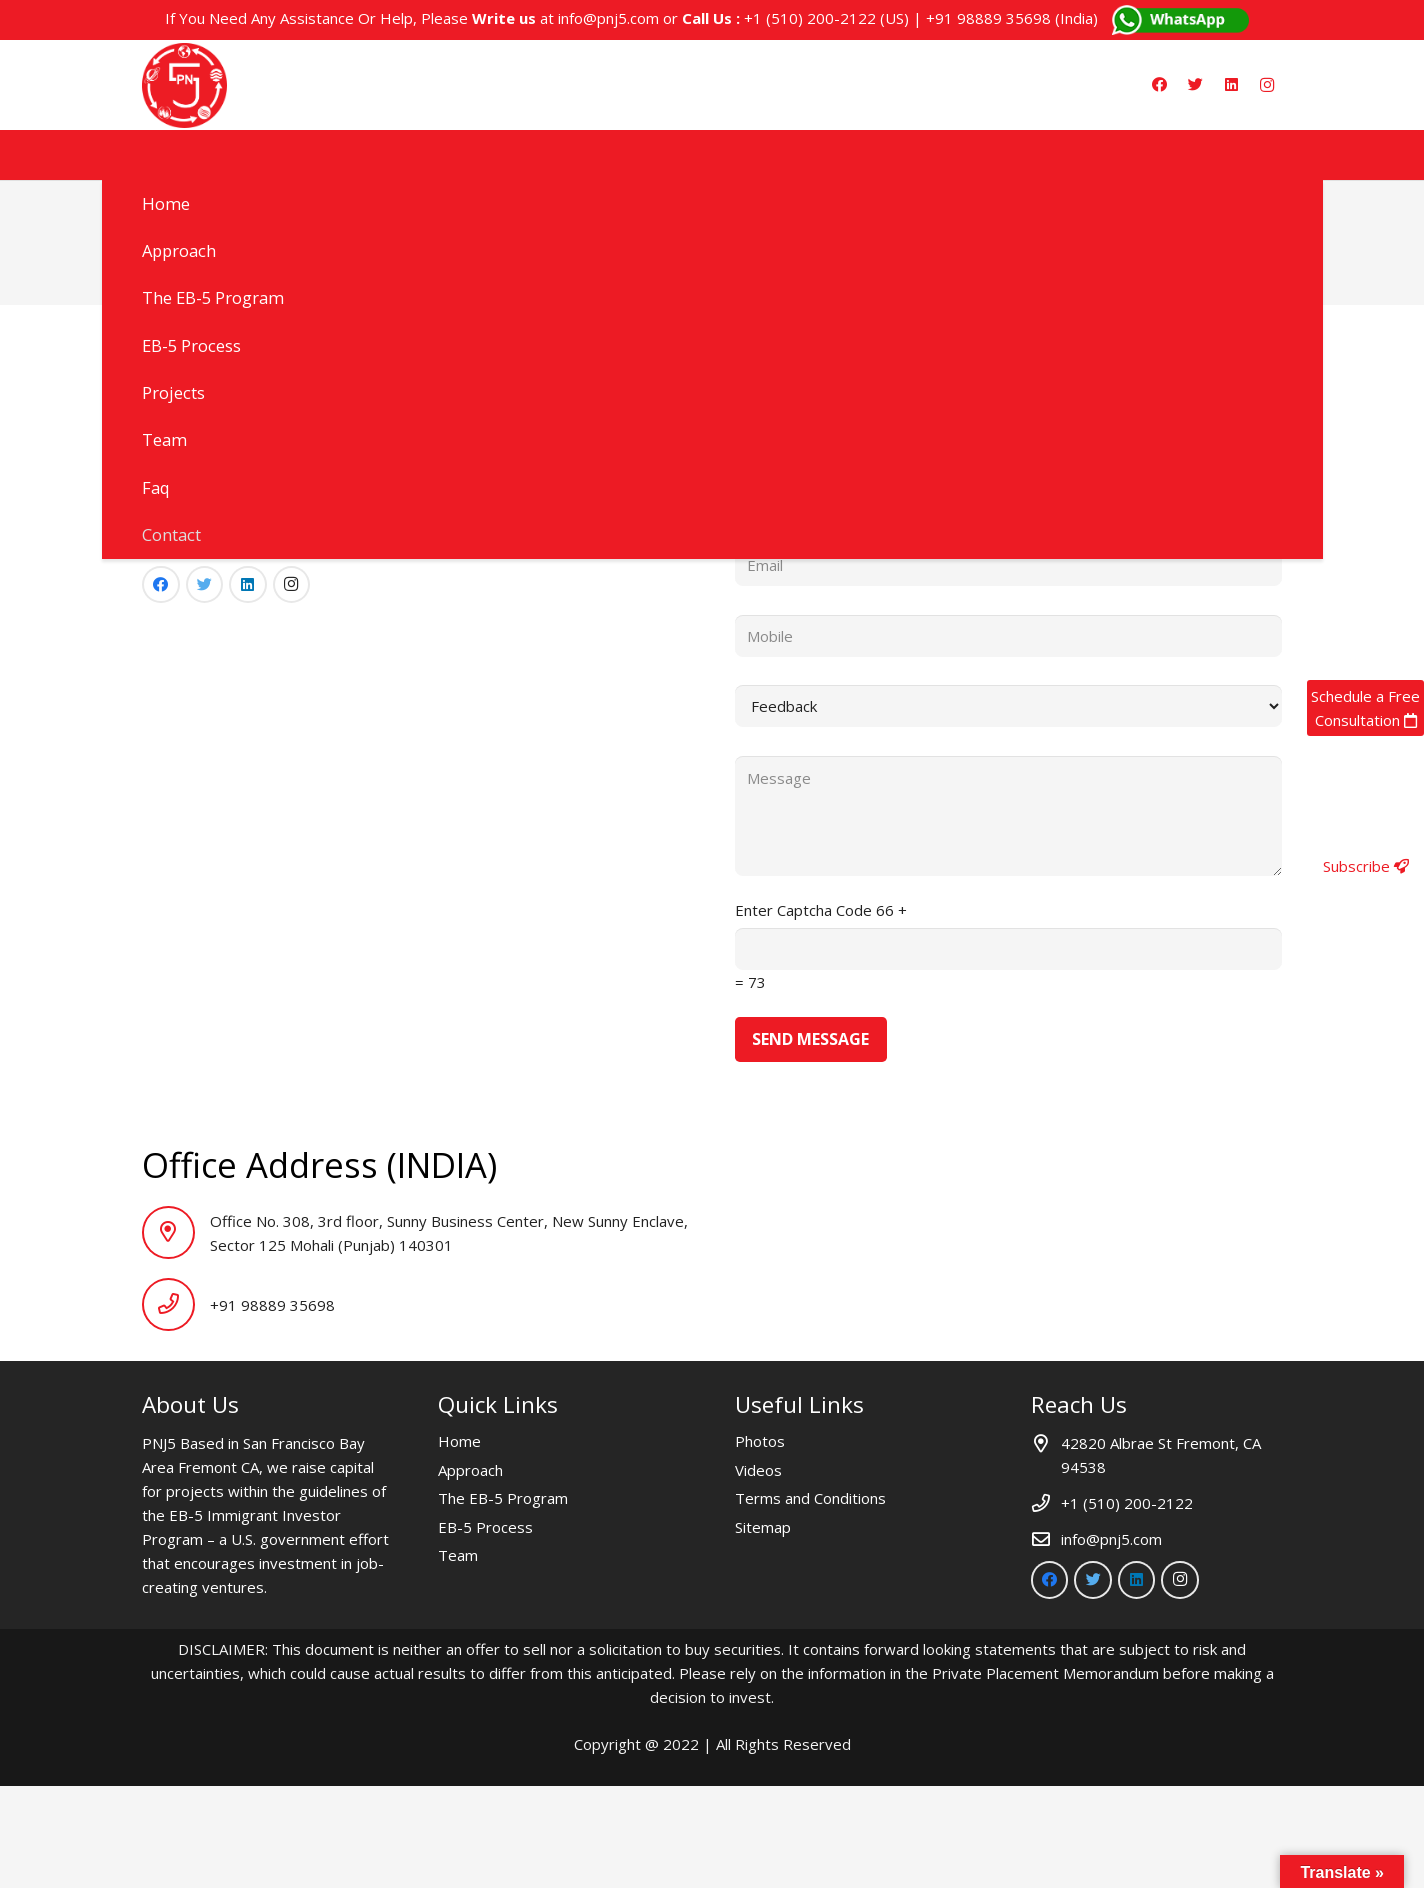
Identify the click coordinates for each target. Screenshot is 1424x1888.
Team (458, 1555)
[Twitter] (1195, 85)
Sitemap (763, 1527)
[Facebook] (1159, 85)
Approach (470, 1470)
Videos (758, 1470)
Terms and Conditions (810, 1498)
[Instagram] (1267, 85)
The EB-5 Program (503, 1498)
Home (459, 1441)
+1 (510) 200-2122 (810, 18)
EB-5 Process (485, 1527)
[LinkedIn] (1231, 85)
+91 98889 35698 (988, 18)
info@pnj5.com (608, 18)
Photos (760, 1441)
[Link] (184, 85)
